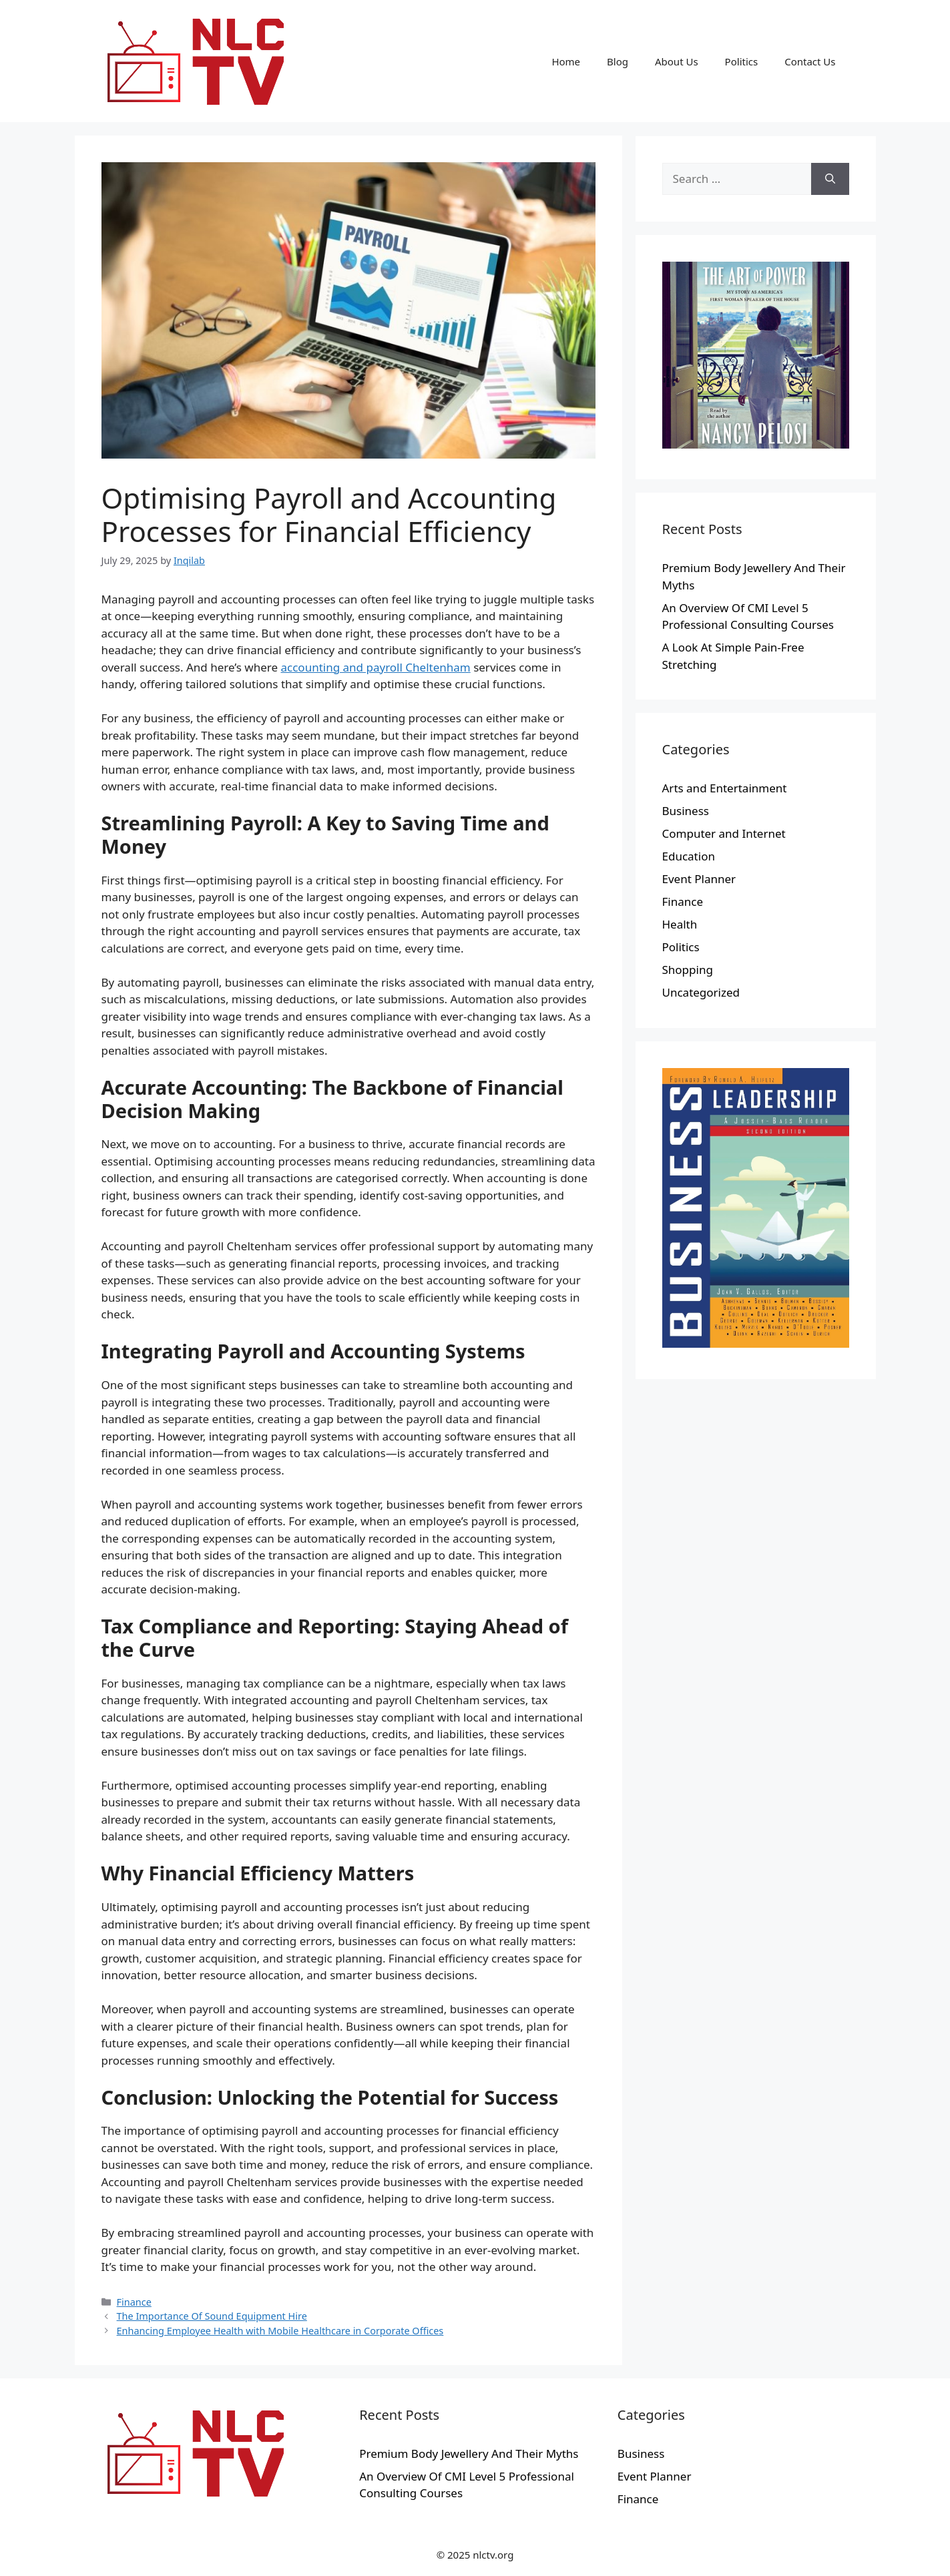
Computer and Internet (724, 833)
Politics (741, 61)
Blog (617, 61)
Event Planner (699, 878)
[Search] (830, 179)
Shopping (687, 969)
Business (685, 810)
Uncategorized (701, 992)
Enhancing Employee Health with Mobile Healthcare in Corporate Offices (280, 2330)
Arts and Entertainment (724, 788)
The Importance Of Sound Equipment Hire (212, 2316)
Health (680, 924)
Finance (134, 2302)
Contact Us (809, 61)
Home (565, 61)
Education (688, 856)
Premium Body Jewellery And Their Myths (468, 2453)
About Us (676, 61)
